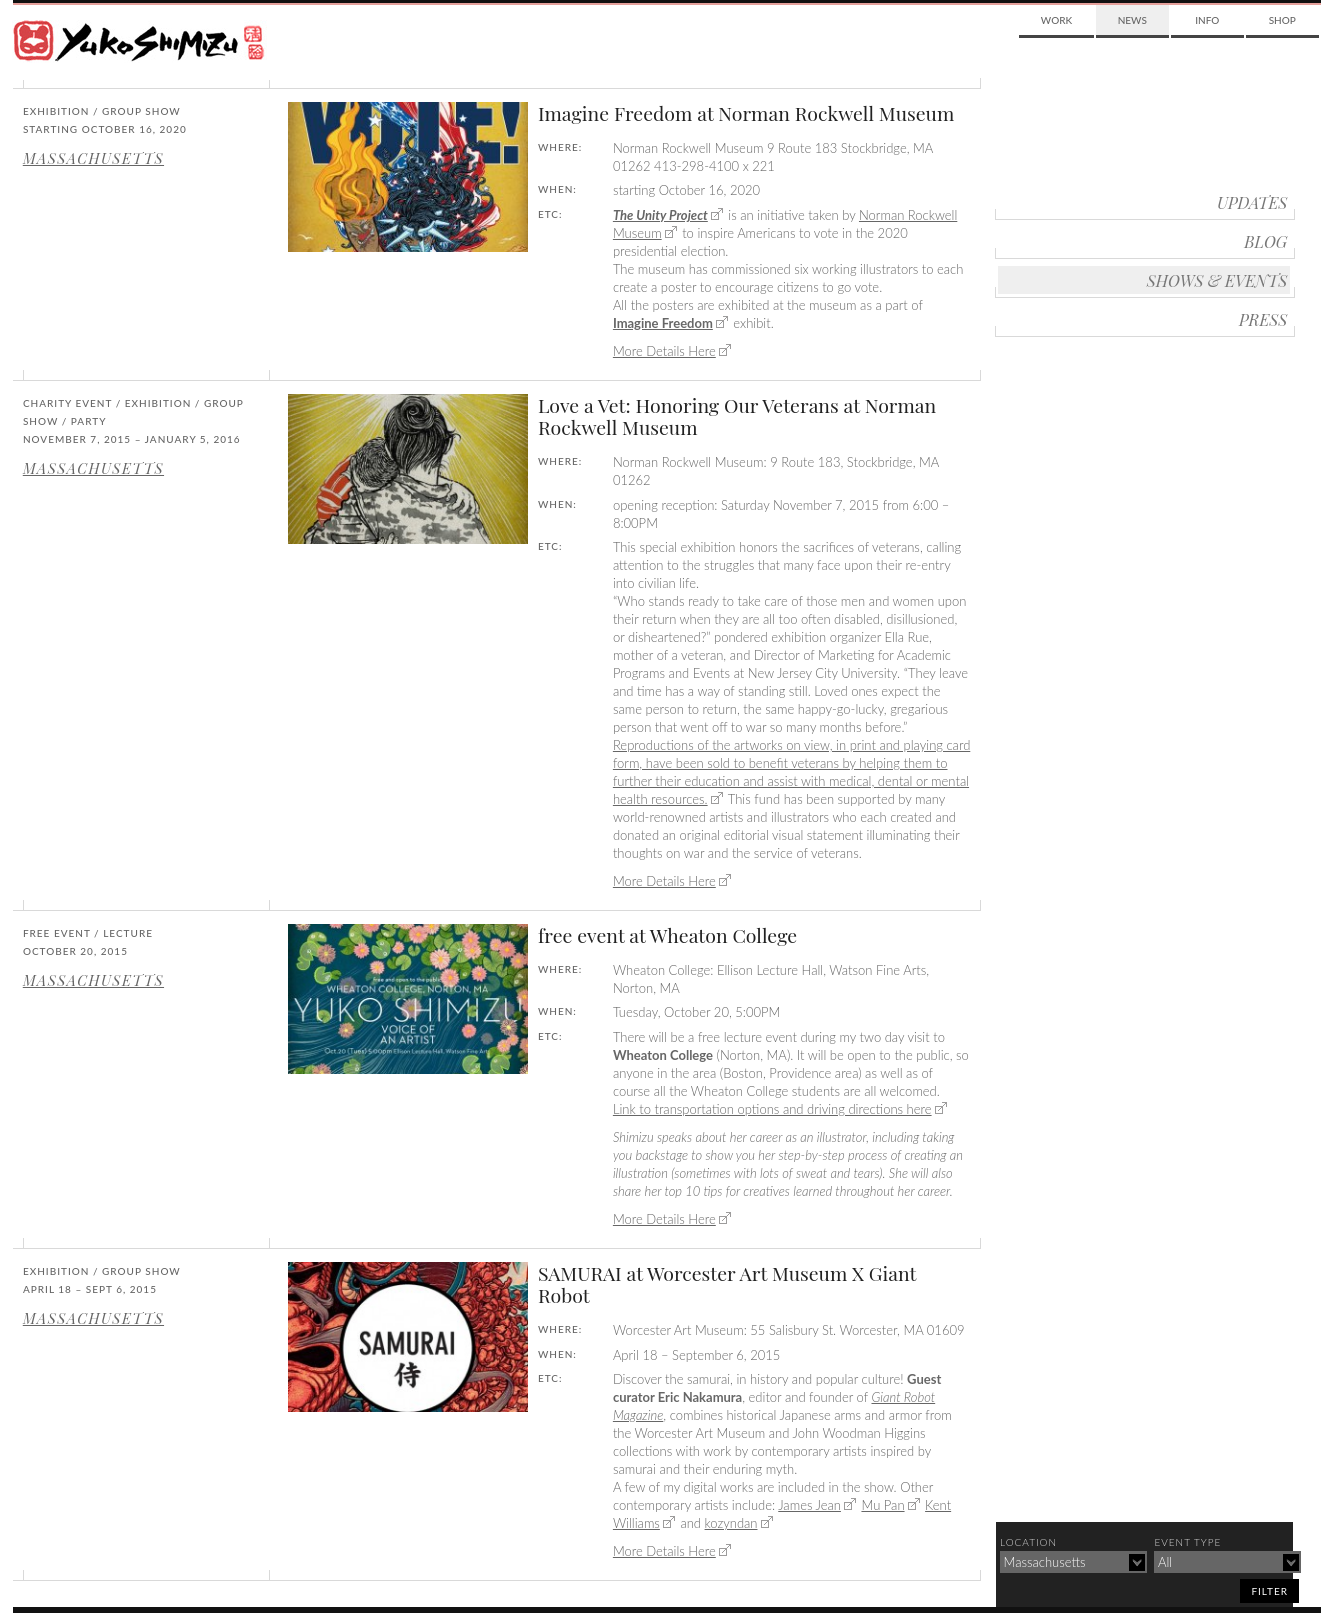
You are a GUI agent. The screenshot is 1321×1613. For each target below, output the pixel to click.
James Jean (809, 1505)
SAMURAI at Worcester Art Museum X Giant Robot (727, 1284)
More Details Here (664, 351)
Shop (1282, 20)
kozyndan (731, 1523)
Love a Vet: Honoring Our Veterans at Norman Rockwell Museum (737, 416)
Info (1207, 20)
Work (1056, 20)
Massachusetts (93, 158)
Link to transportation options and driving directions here (772, 1109)
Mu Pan (882, 1505)
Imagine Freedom (663, 323)
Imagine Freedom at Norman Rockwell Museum (746, 113)
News (1132, 20)
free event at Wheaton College (667, 935)
